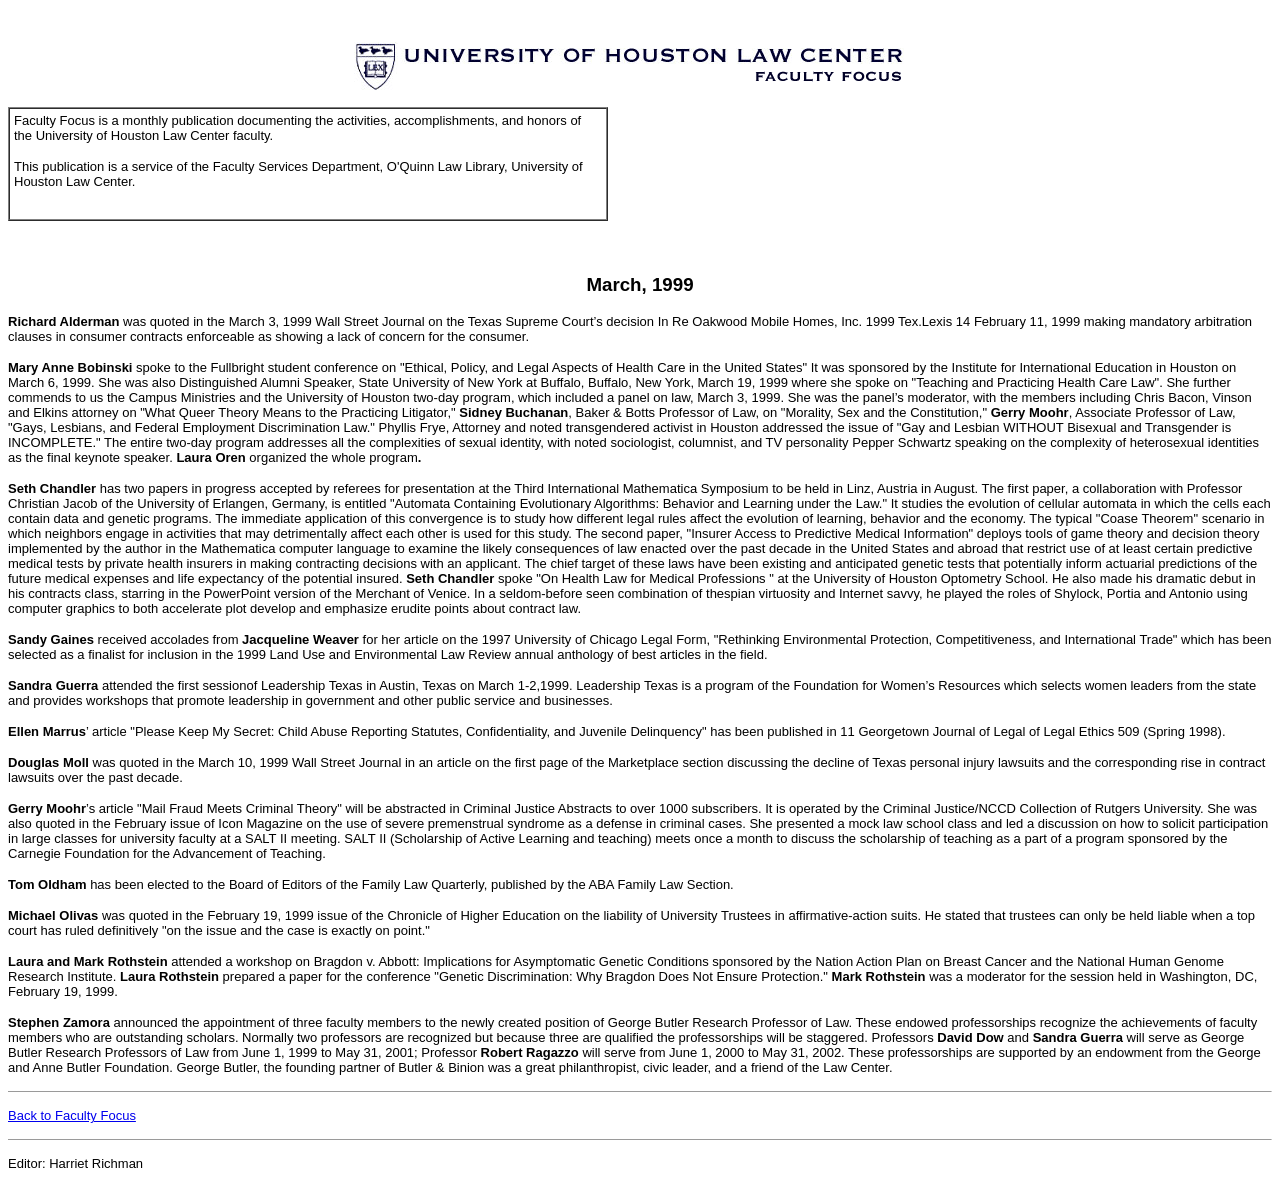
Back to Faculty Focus (72, 1115)
